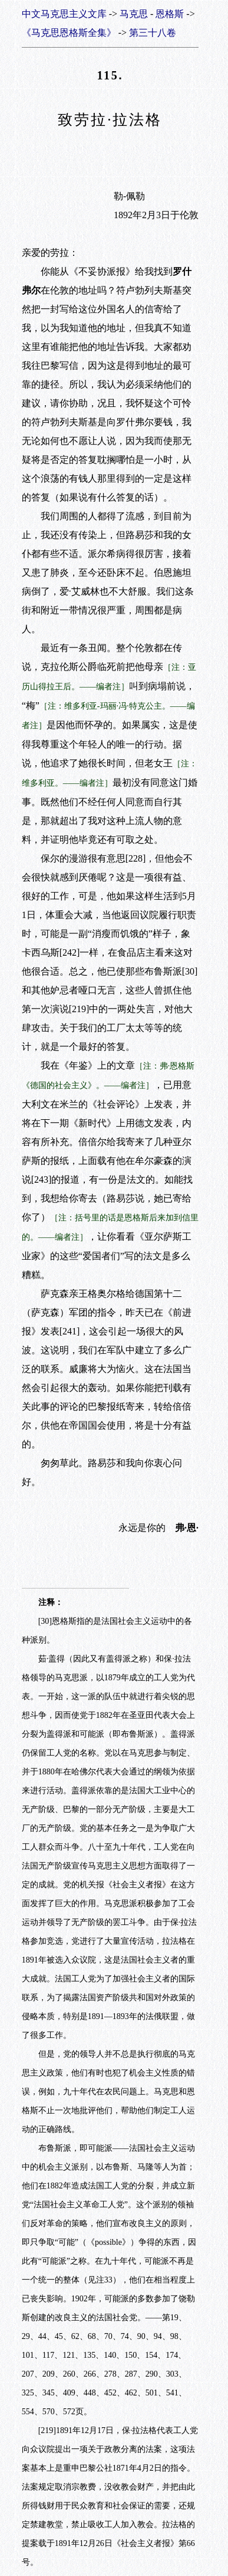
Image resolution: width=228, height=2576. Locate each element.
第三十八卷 (152, 33)
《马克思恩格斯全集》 (69, 33)
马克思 (134, 14)
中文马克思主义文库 (64, 14)
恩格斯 (170, 14)
